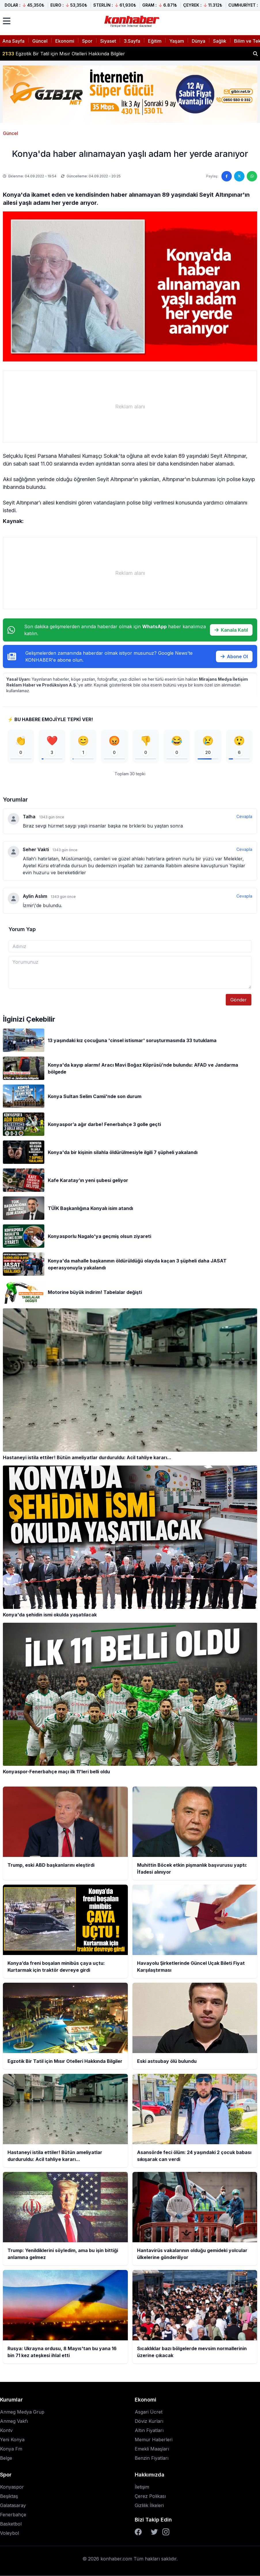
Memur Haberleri (153, 2439)
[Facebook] (138, 2531)
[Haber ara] (255, 53)
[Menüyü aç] (6, 21)
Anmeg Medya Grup (22, 2412)
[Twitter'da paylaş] (239, 176)
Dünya (198, 41)
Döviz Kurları (149, 2421)
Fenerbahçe (13, 2514)
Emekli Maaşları (152, 2449)
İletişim (142, 2487)
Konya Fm (11, 2449)
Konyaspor (12, 2487)
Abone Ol (234, 656)
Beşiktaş (9, 2496)
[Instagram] (165, 2531)
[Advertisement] (130, 407)
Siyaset (108, 41)
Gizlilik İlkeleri (149, 2505)
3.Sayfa (132, 41)
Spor (87, 41)
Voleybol (9, 2533)
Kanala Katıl (231, 630)
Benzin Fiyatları (151, 2458)
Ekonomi (64, 41)
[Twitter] (154, 2531)
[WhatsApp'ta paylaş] (252, 176)
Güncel (40, 41)
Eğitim (155, 41)
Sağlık (219, 41)
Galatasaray (13, 2505)
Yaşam (176, 41)
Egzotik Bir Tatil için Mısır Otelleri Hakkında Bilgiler (63, 54)
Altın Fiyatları (149, 2430)
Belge (6, 2458)
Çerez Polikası (150, 2496)
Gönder (238, 1000)
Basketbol (11, 2524)
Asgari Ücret (148, 2412)
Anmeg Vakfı (14, 2421)
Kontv (6, 2430)
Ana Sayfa (13, 41)
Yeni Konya (12, 2439)
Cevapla (244, 816)
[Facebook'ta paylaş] (226, 176)
